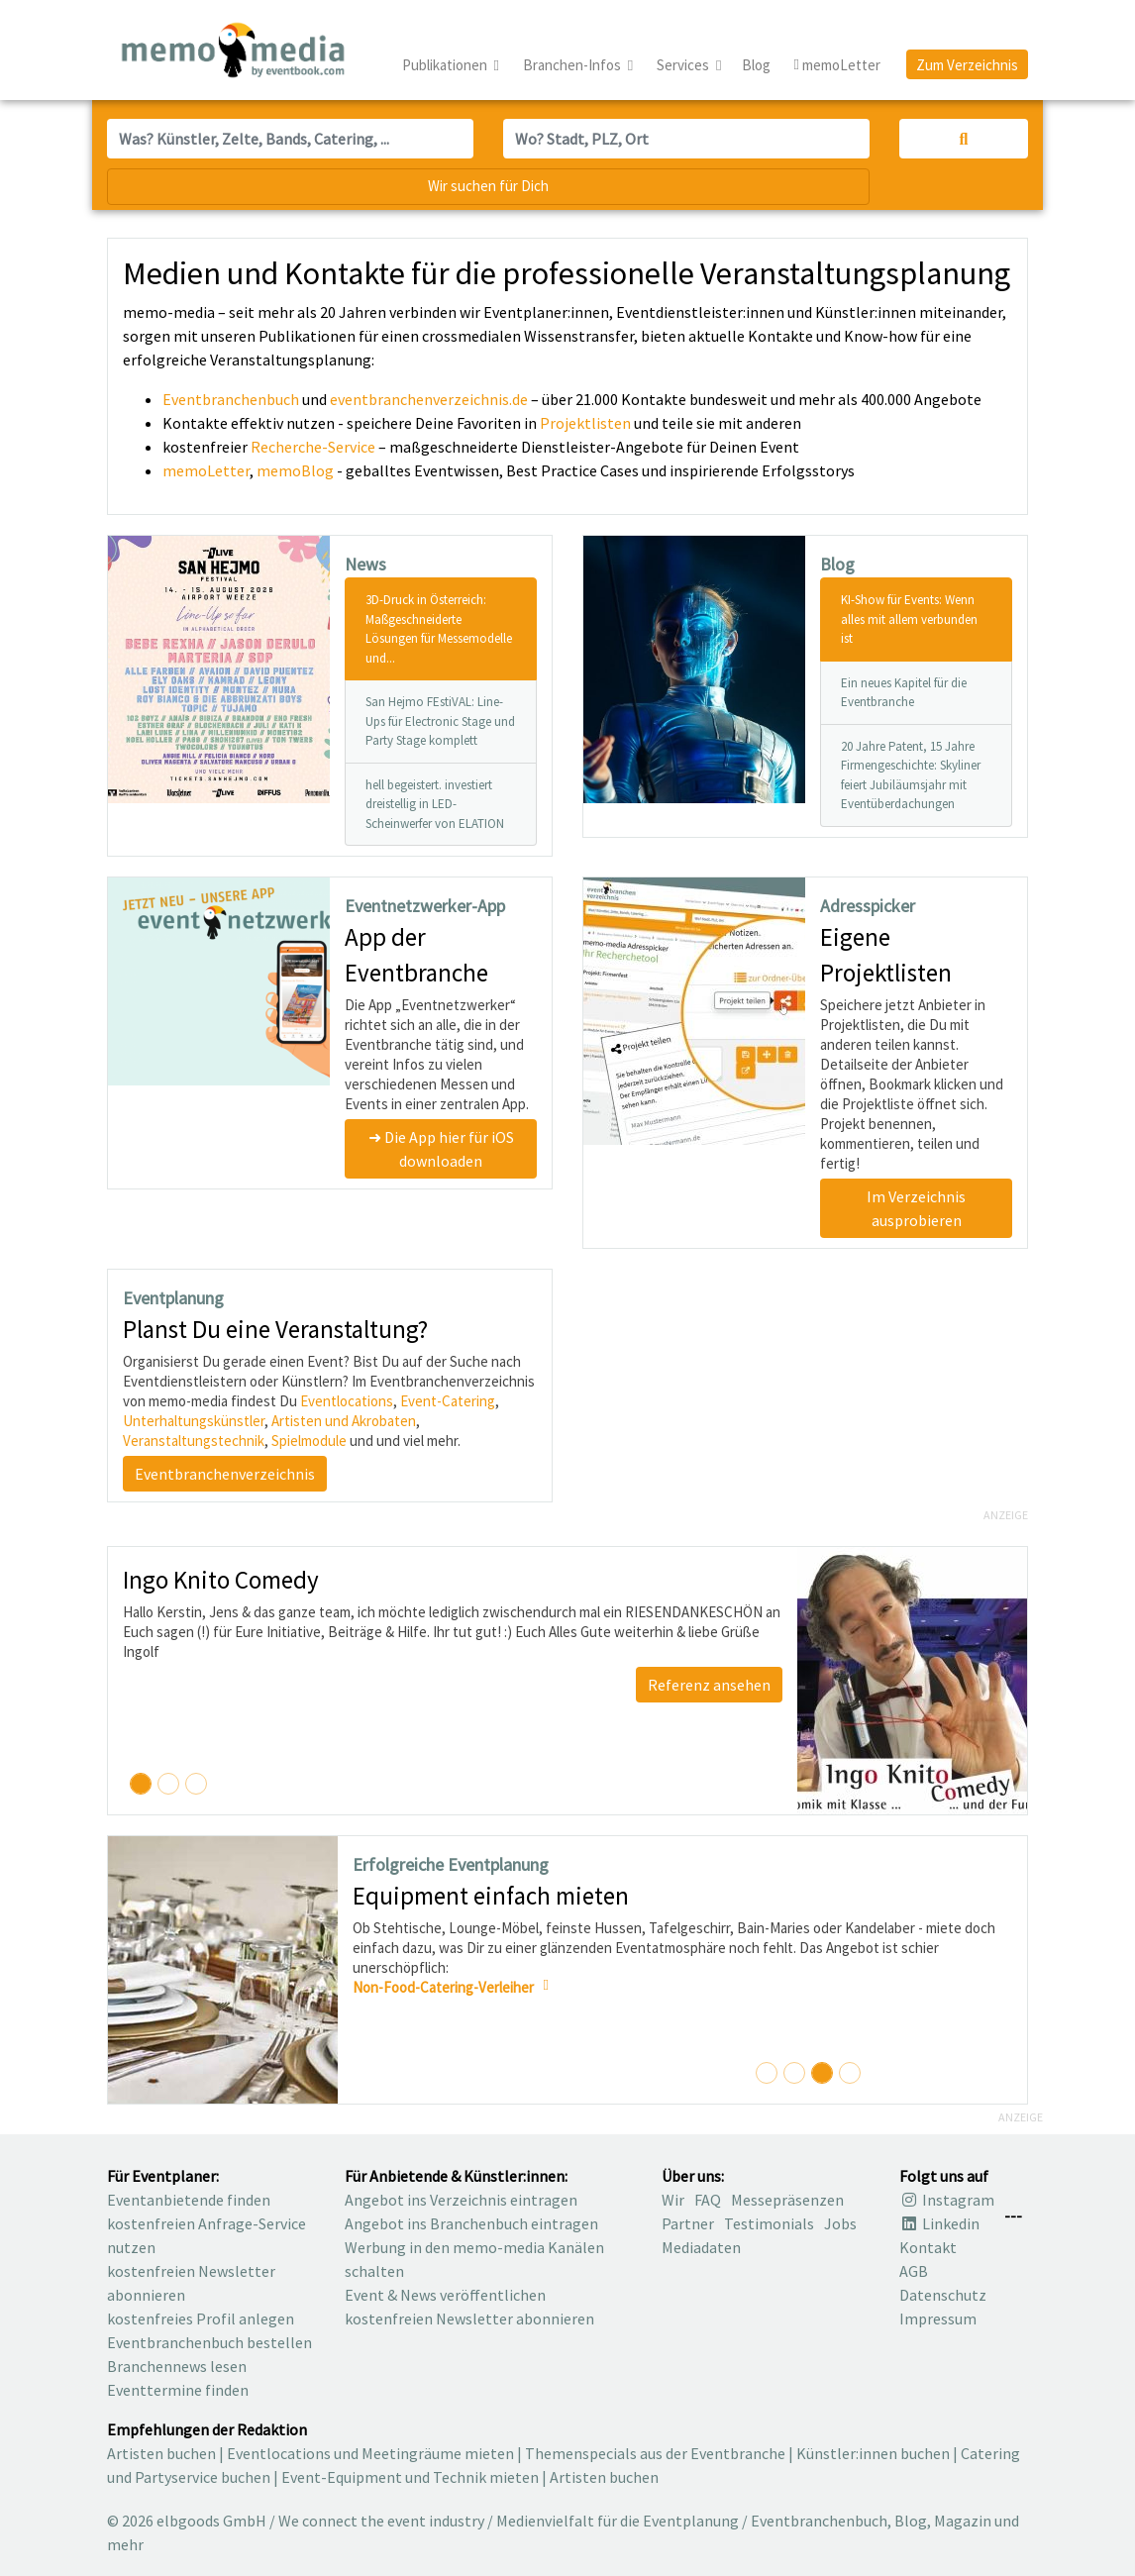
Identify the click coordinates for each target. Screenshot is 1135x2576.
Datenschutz (942, 2295)
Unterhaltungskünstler (193, 1420)
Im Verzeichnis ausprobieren (916, 1208)
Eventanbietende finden (188, 2200)
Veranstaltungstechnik (193, 1440)
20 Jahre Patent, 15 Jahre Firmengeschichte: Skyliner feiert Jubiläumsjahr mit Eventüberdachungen (910, 775)
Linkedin (939, 2223)
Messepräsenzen (787, 2200)
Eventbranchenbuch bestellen (209, 2342)
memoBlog (295, 470)
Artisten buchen (161, 2453)
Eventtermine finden (178, 2390)
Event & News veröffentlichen (445, 2295)
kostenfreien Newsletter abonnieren (469, 2318)
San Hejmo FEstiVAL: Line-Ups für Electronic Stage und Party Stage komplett (440, 721)
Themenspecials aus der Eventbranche (655, 2453)
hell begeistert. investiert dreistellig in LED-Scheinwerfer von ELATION (434, 804)
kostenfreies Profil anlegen (200, 2318)
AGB (913, 2271)
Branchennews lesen (177, 2366)
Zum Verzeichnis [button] (967, 64)
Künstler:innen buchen (873, 2453)
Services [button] (684, 64)
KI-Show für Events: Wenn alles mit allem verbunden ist (909, 619)
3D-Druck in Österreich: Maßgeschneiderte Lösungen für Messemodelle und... (438, 629)
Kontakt (928, 2247)
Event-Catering (447, 1400)
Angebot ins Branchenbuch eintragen (471, 2223)
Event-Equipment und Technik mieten (410, 2477)
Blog (756, 64)
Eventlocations (346, 1400)
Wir (673, 2200)
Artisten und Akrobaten (343, 1420)
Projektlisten (585, 423)
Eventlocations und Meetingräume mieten (370, 2453)
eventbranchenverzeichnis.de (429, 399)
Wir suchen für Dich (488, 185)
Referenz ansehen (709, 1685)
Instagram (946, 2200)
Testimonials (769, 2223)
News (365, 564)
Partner (688, 2223)
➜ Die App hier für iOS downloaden (441, 1149)
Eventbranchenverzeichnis (225, 1474)
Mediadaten (701, 2247)
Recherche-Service (313, 447)
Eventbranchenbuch (230, 399)
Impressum (938, 2318)
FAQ (707, 2200)
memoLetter (206, 470)
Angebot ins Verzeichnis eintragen (461, 2200)
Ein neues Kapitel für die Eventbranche (904, 692)
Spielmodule (309, 1440)
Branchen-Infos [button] (573, 64)
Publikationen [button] (446, 64)
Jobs (840, 2223)
